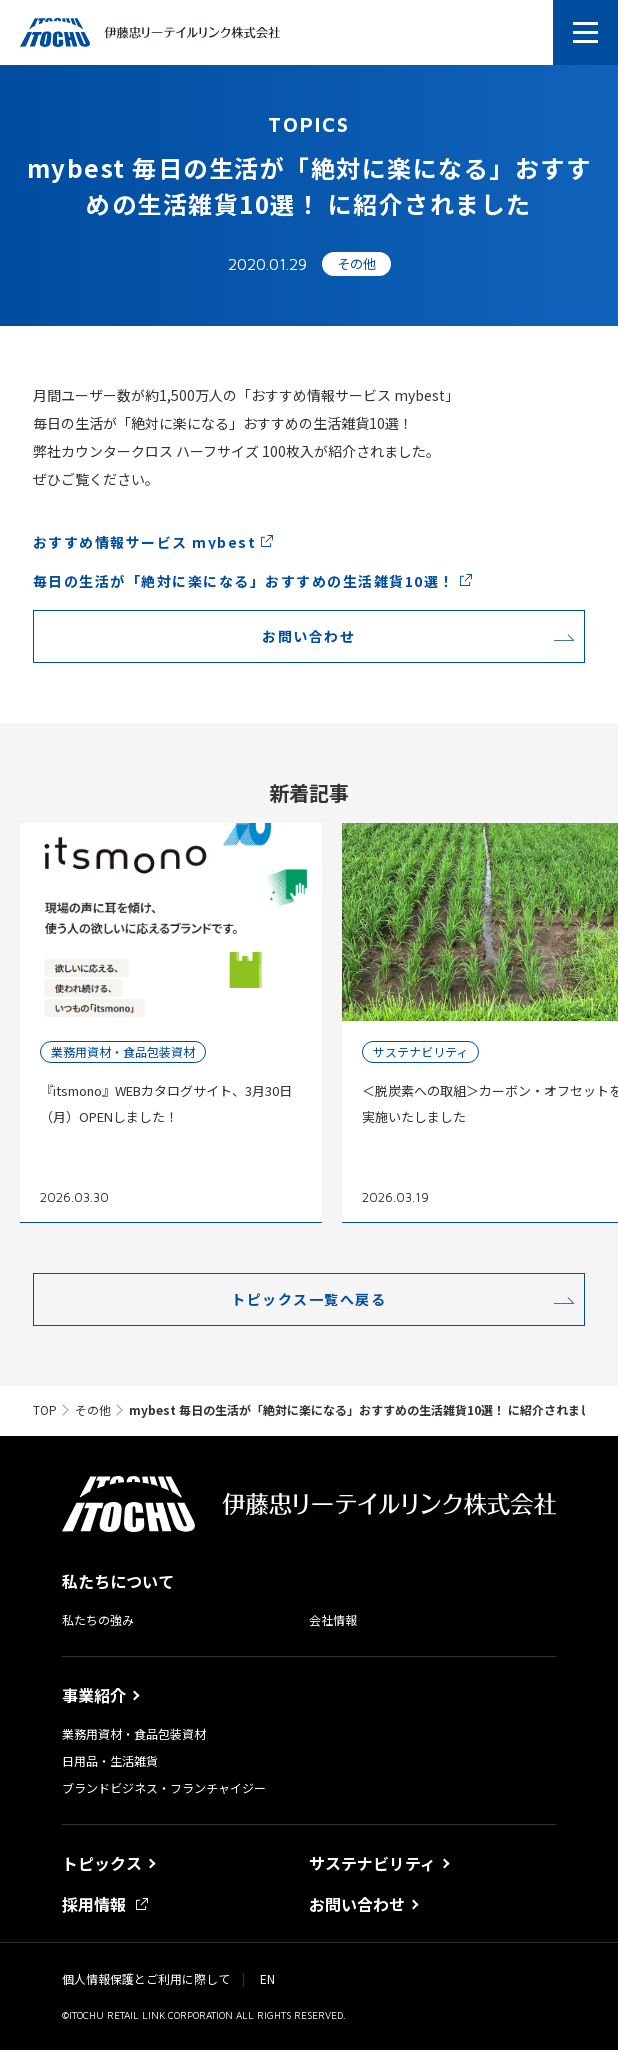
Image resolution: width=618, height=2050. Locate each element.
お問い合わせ (308, 636)
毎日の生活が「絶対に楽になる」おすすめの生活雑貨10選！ (244, 581)
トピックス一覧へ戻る (308, 1299)
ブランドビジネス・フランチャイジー (164, 1788)
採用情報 (105, 1904)
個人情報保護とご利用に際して (146, 1978)
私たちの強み (98, 1620)
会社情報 (333, 1620)
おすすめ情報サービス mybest (145, 542)
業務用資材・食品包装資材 (134, 1734)
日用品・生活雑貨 (110, 1761)
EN (267, 1978)
